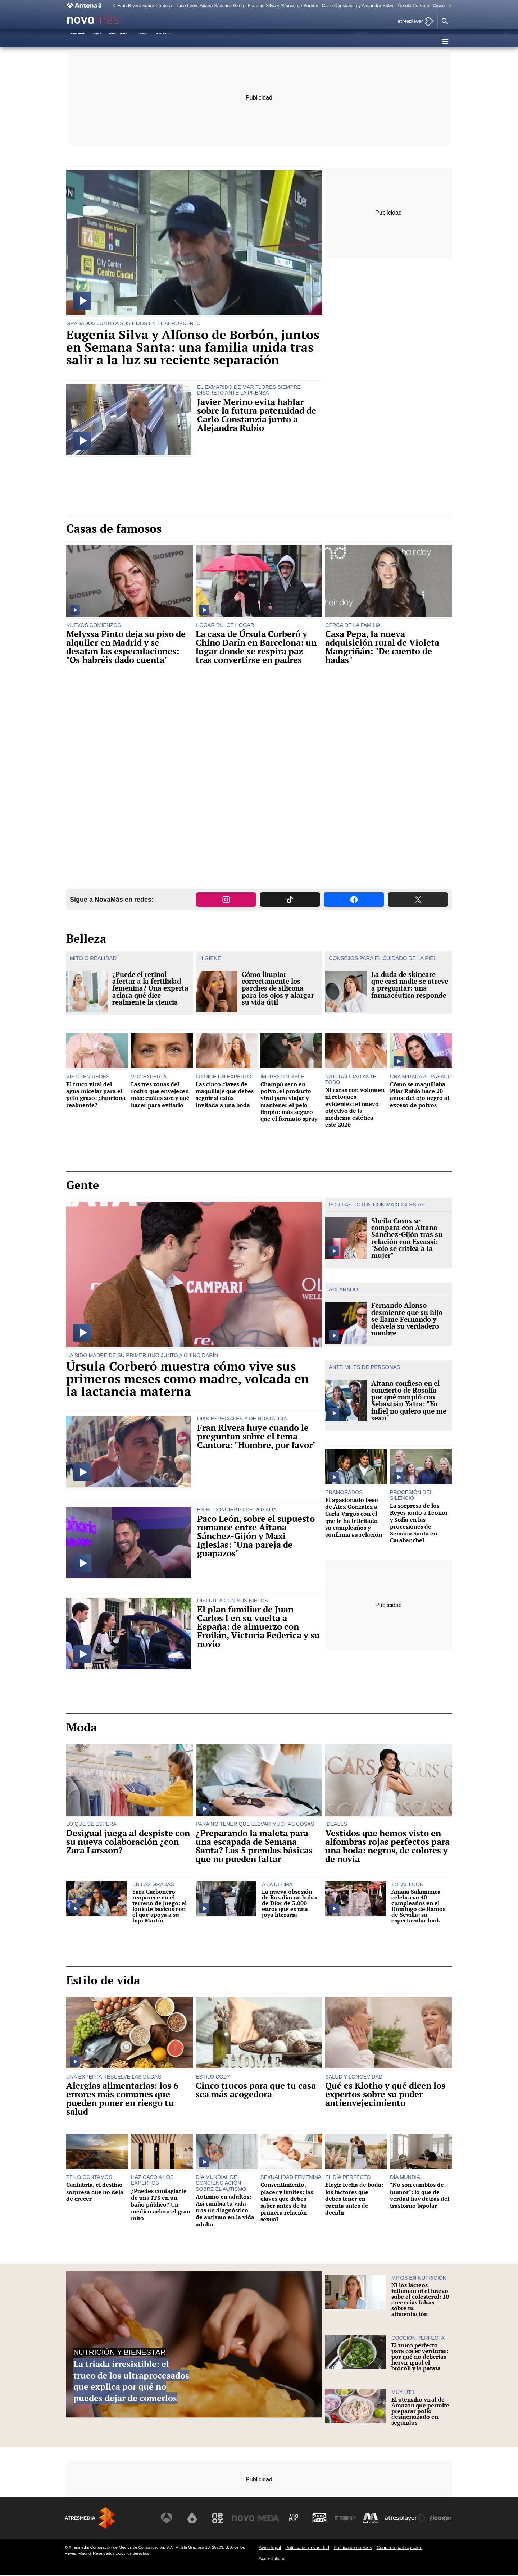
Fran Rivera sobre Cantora (144, 5)
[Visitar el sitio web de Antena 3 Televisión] (171, 2518)
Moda (141, 41)
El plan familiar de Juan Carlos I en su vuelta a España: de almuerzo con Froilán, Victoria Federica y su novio (258, 1627)
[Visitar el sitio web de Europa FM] (346, 2518)
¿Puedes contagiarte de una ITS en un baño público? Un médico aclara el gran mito (160, 2205)
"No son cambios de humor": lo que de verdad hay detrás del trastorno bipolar (419, 2196)
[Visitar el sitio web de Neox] (221, 2518)
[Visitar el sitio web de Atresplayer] (406, 2518)
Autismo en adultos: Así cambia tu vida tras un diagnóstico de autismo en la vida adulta (225, 2211)
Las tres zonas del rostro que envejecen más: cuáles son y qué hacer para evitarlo (160, 1096)
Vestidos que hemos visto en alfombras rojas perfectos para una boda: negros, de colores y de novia (387, 1846)
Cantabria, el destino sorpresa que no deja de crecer (94, 2193)
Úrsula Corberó (414, 5)
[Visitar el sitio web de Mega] (271, 2518)
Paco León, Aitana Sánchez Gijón (210, 5)
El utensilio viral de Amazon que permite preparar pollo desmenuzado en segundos (420, 2412)
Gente (77, 41)
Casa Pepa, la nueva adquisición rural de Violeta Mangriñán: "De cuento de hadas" (382, 646)
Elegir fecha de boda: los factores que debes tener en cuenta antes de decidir (354, 2200)
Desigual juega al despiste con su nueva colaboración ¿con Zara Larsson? (128, 1842)
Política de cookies (352, 2548)
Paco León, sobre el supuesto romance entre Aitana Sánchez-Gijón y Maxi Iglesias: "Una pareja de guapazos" (256, 1536)
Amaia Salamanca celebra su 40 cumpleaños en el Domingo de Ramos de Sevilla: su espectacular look (418, 1906)
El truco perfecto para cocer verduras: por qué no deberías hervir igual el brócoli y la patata (419, 2357)
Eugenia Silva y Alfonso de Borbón (282, 5)
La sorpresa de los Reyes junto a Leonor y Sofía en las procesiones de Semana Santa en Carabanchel (419, 1527)
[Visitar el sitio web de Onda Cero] (321, 2518)
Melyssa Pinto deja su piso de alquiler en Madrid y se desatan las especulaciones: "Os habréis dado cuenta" (126, 646)
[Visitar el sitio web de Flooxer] (440, 2518)
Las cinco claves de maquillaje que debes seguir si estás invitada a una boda (225, 1096)
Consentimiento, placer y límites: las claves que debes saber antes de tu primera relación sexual (286, 2203)
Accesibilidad (272, 2559)
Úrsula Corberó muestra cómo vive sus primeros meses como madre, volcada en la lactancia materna (187, 1379)
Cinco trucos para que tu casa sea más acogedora (256, 2090)
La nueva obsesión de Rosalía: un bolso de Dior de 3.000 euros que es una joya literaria (289, 1903)
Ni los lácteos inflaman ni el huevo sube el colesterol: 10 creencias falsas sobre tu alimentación (420, 2300)
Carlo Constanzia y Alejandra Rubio (358, 5)
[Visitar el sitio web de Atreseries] (296, 2518)
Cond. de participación (399, 2548)
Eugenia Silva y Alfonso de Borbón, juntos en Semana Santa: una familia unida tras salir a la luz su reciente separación (192, 347)
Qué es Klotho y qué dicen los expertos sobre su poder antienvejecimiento (385, 2095)
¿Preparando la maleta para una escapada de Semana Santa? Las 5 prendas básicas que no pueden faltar (254, 1846)
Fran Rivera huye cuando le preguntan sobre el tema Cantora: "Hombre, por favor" (256, 1437)
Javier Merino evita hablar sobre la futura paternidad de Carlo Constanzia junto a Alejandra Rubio (256, 414)
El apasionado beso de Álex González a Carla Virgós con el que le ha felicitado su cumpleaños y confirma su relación (353, 1521)
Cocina (163, 41)
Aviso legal (270, 2548)
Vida (97, 41)
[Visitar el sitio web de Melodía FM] (371, 2518)
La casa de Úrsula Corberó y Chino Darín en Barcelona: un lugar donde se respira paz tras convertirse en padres (256, 646)
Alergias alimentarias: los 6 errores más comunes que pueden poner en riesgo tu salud (122, 2099)
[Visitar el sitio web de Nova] (246, 2518)
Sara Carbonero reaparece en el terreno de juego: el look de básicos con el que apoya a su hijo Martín (159, 1906)
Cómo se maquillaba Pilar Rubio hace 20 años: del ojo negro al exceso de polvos (419, 1096)
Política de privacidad (307, 2548)
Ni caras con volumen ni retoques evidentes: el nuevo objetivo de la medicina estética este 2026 (355, 1108)
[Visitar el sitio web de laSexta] (196, 2518)
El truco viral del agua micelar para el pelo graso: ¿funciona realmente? (96, 1096)
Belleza (118, 41)
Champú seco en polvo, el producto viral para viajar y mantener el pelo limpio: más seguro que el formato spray (288, 1102)
